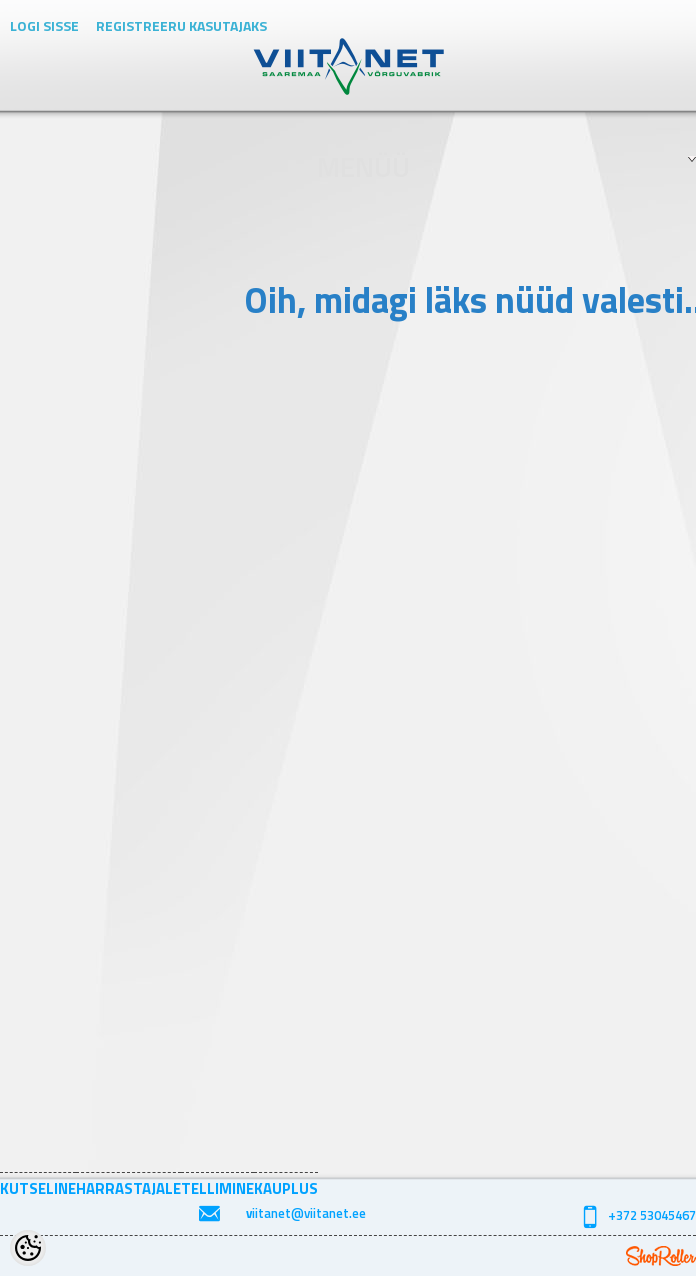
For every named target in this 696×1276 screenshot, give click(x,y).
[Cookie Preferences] (28, 1248)
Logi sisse (44, 25)
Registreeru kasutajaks (181, 25)
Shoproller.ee (661, 1256)
